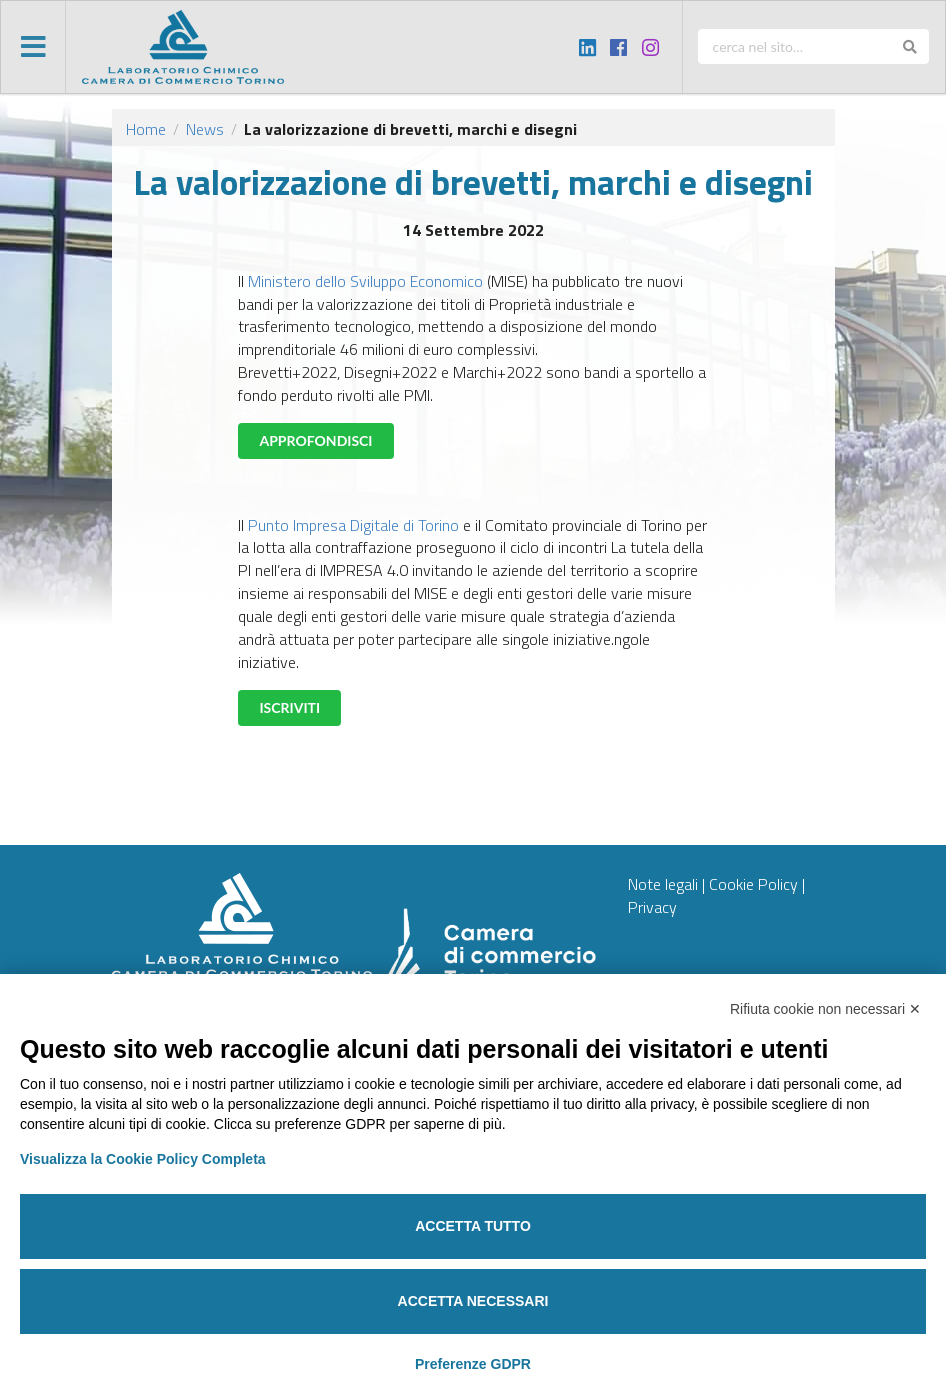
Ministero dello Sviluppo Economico (365, 281)
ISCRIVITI (289, 707)
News (205, 129)
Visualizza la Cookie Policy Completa (143, 1159)
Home (146, 129)
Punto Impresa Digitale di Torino (353, 525)
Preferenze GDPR (473, 1364)
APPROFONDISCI (315, 440)
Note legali (663, 884)
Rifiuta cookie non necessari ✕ (825, 1009)
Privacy (652, 907)
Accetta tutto (473, 1226)
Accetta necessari (473, 1301)
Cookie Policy (753, 884)
